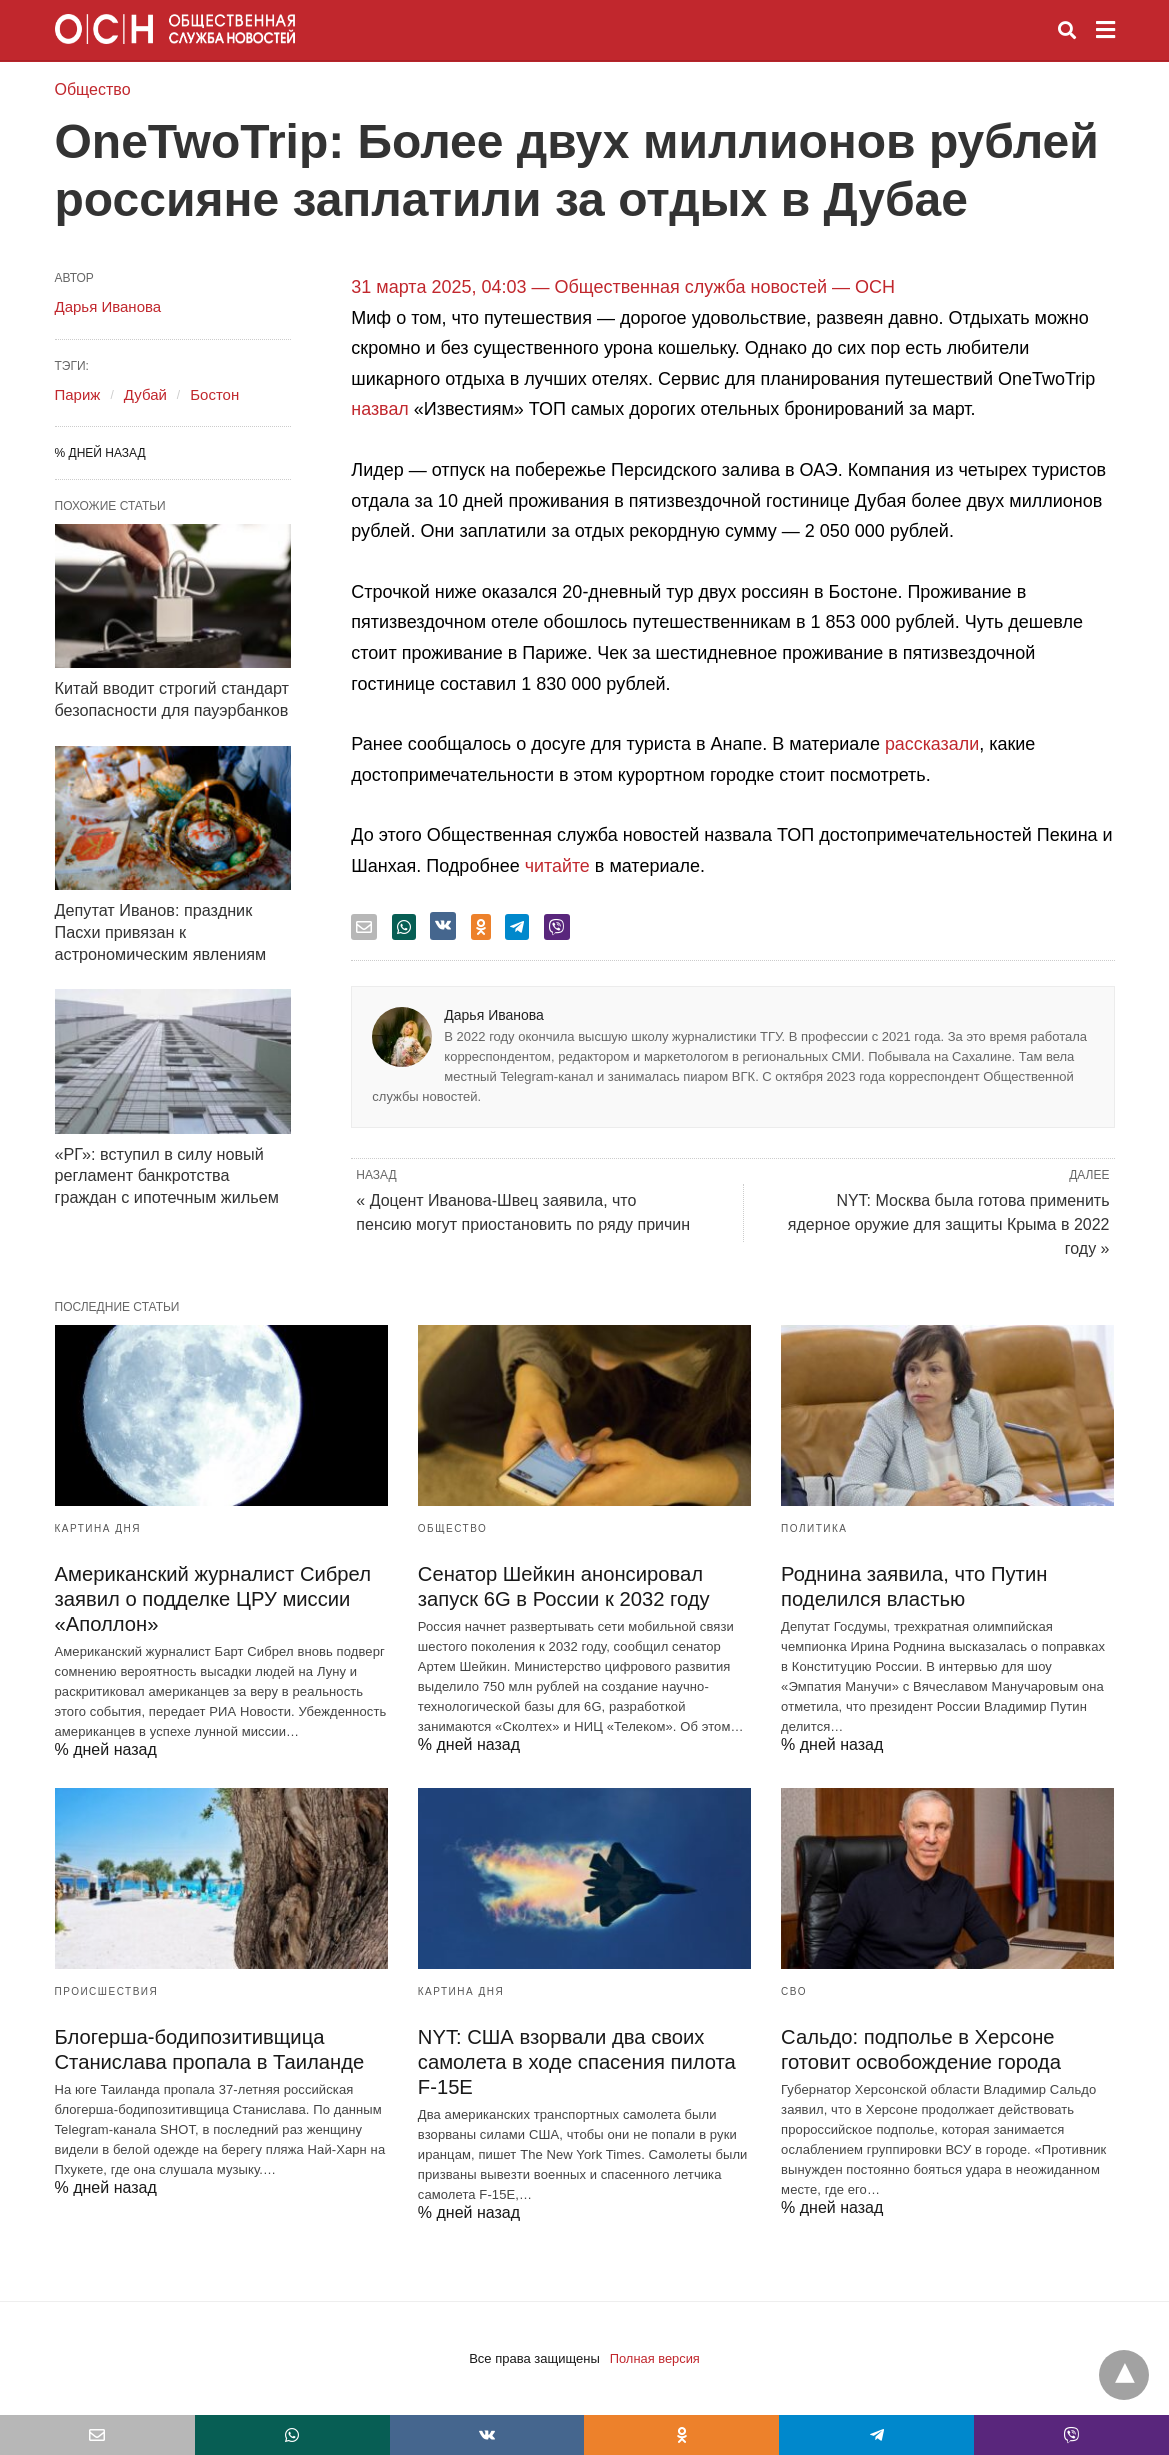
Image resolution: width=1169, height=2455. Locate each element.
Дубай (145, 394)
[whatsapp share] (404, 927)
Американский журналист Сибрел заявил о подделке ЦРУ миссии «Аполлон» (211, 1599)
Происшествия (107, 1991)
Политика (814, 1528)
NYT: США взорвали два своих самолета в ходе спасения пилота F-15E (575, 2062)
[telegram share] (517, 927)
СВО (794, 1991)
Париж (78, 394)
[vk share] (443, 926)
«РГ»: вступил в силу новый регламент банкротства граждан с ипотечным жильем (165, 1169)
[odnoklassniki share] (481, 927)
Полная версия (654, 2358)
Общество (93, 89)
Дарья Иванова (494, 1015)
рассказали (932, 744)
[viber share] (557, 927)
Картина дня (98, 1528)
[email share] (364, 927)
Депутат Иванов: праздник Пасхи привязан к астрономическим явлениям (159, 928)
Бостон (214, 394)
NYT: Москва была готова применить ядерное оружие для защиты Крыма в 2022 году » (949, 1224)
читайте (558, 866)
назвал (380, 409)
